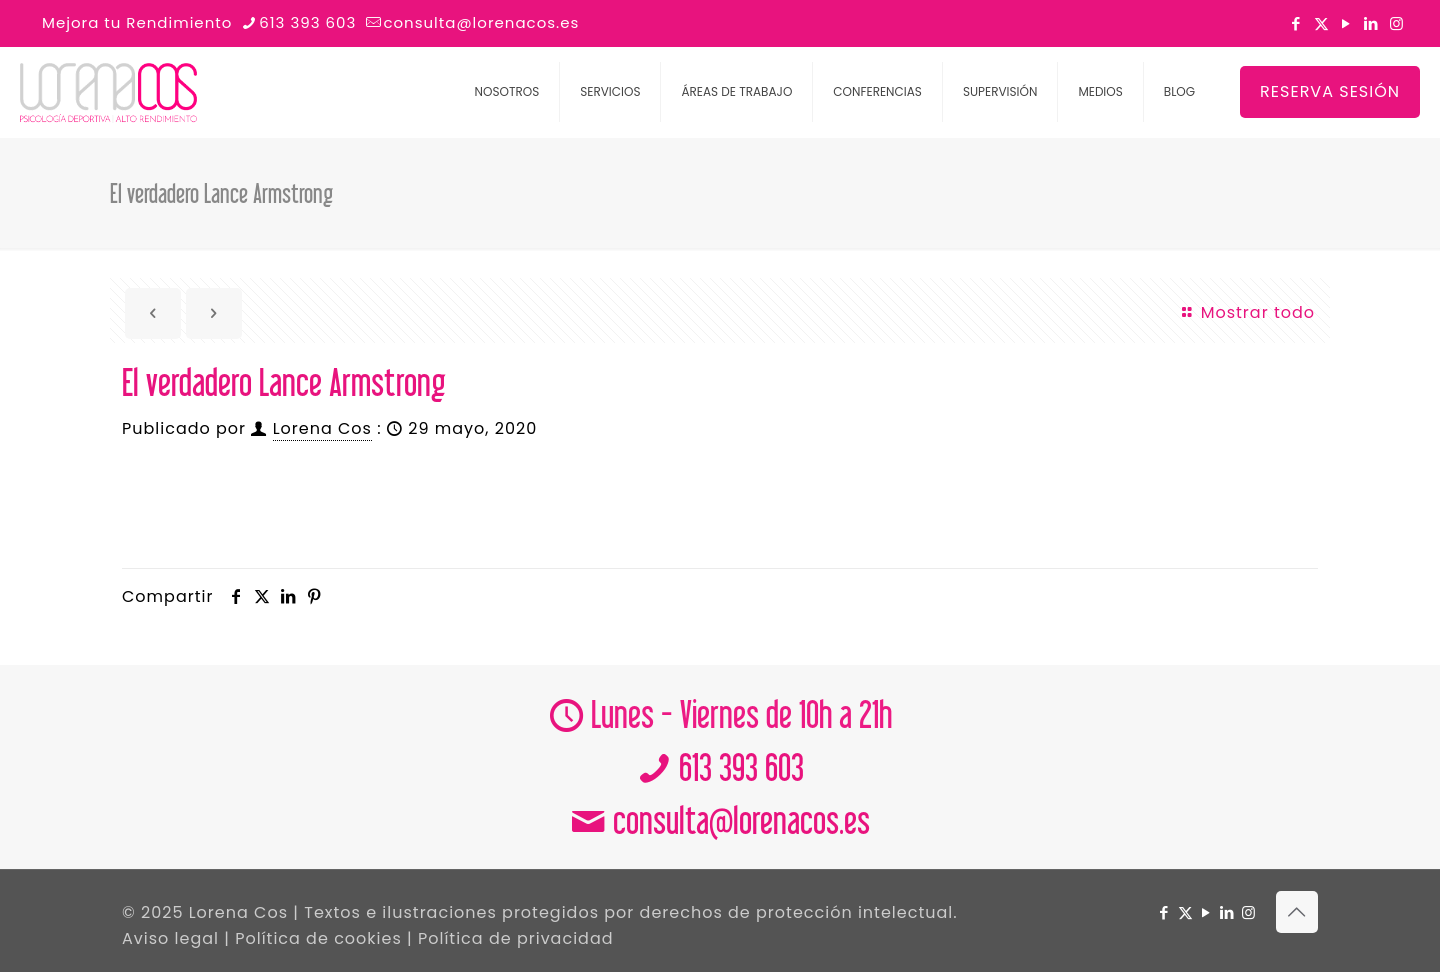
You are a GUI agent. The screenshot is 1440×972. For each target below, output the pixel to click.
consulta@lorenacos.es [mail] (481, 22)
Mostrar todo (1247, 312)
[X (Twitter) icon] (1321, 23)
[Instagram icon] (1396, 23)
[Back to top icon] (1297, 912)
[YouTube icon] (1346, 23)
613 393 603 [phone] (307, 22)
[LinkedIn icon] (1371, 23)
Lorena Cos (322, 428)
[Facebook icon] (1296, 23)
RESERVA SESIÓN (1330, 91)
